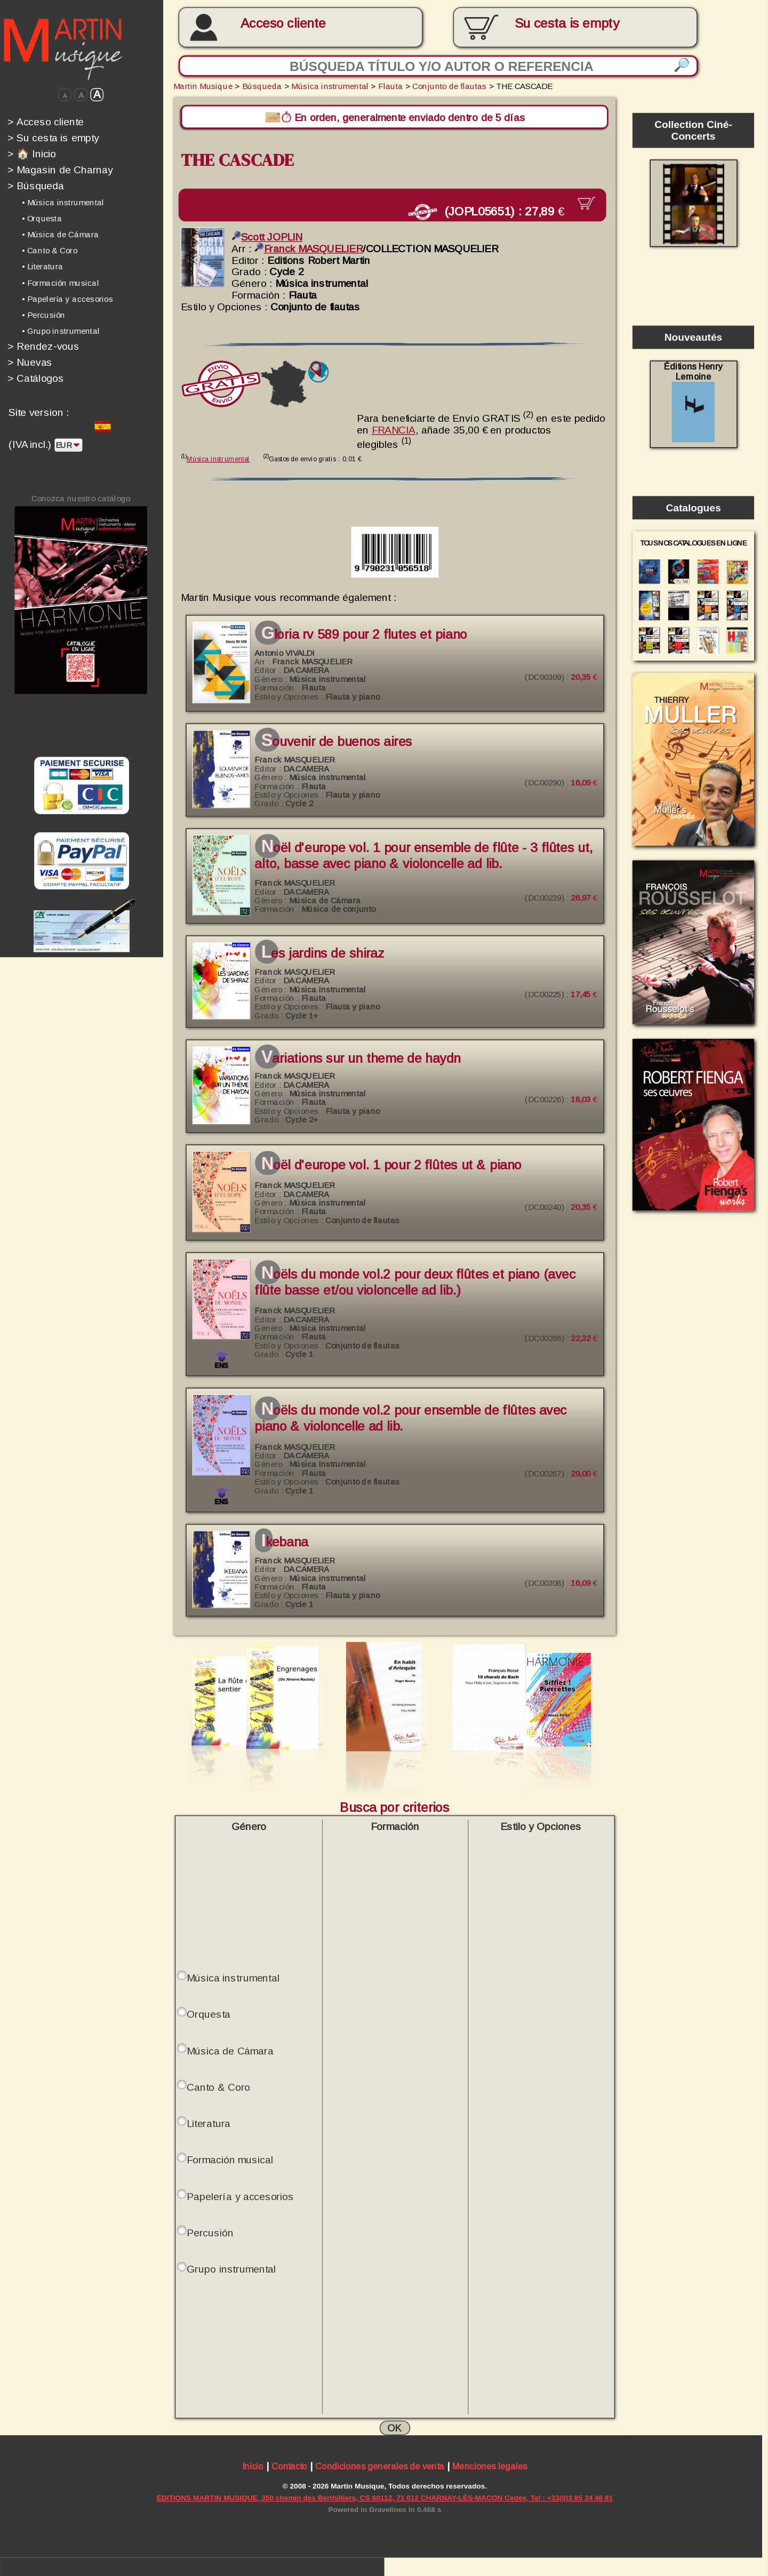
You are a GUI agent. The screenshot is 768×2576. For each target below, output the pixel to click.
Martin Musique (203, 86)
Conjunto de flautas (449, 86)
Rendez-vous (43, 346)
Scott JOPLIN (266, 234)
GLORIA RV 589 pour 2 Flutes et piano (364, 631)
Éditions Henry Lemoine (693, 402)
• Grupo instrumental (61, 330)
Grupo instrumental (231, 2266)
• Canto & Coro (49, 250)
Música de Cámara (230, 2047)
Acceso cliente (283, 23)
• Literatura (42, 266)
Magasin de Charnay (60, 169)
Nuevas (30, 362)
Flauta (390, 86)
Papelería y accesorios (240, 2193)
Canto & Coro (218, 2084)
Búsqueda (36, 185)
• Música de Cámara (60, 234)
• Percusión (44, 314)
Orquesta (208, 2011)
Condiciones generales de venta (379, 2464)
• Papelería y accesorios (67, 298)
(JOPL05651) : (500, 210)
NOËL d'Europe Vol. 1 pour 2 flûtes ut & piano (391, 1162)
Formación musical (230, 2157)
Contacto (289, 2464)
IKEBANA (284, 1539)
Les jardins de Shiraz (322, 950)
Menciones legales (489, 2464)
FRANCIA (393, 426)
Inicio (252, 2464)
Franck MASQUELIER (308, 246)
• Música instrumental (63, 202)
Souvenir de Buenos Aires (336, 739)
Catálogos (36, 378)
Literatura (208, 2120)
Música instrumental (330, 86)
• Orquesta (42, 218)
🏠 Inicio (32, 153)
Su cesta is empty (53, 137)
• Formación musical (60, 282)
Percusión (210, 2229)
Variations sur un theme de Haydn (361, 1055)
